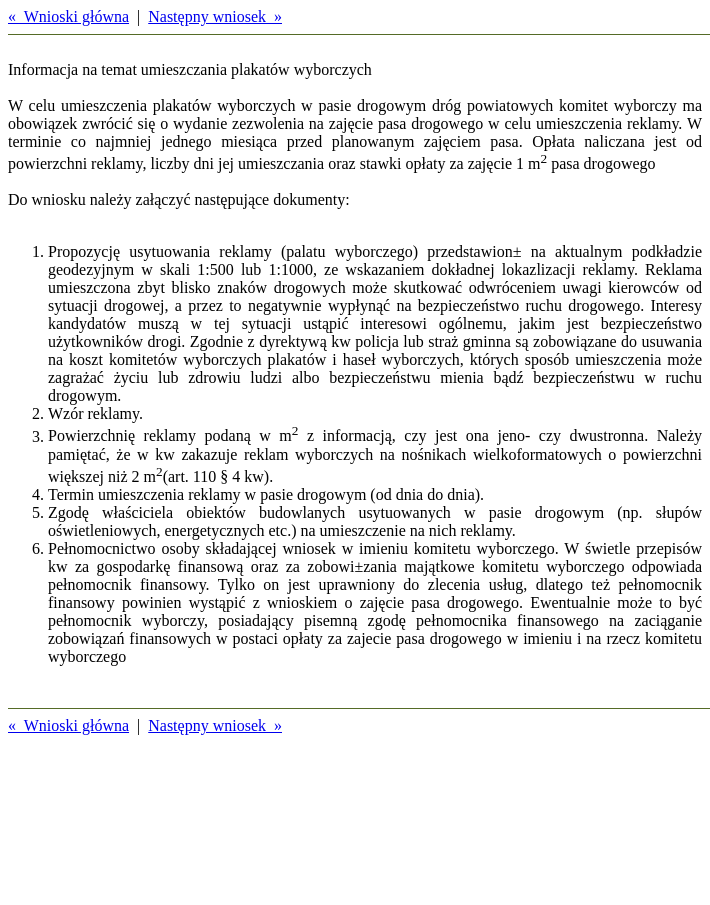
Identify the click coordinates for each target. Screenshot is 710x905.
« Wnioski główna (68, 16)
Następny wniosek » (215, 16)
